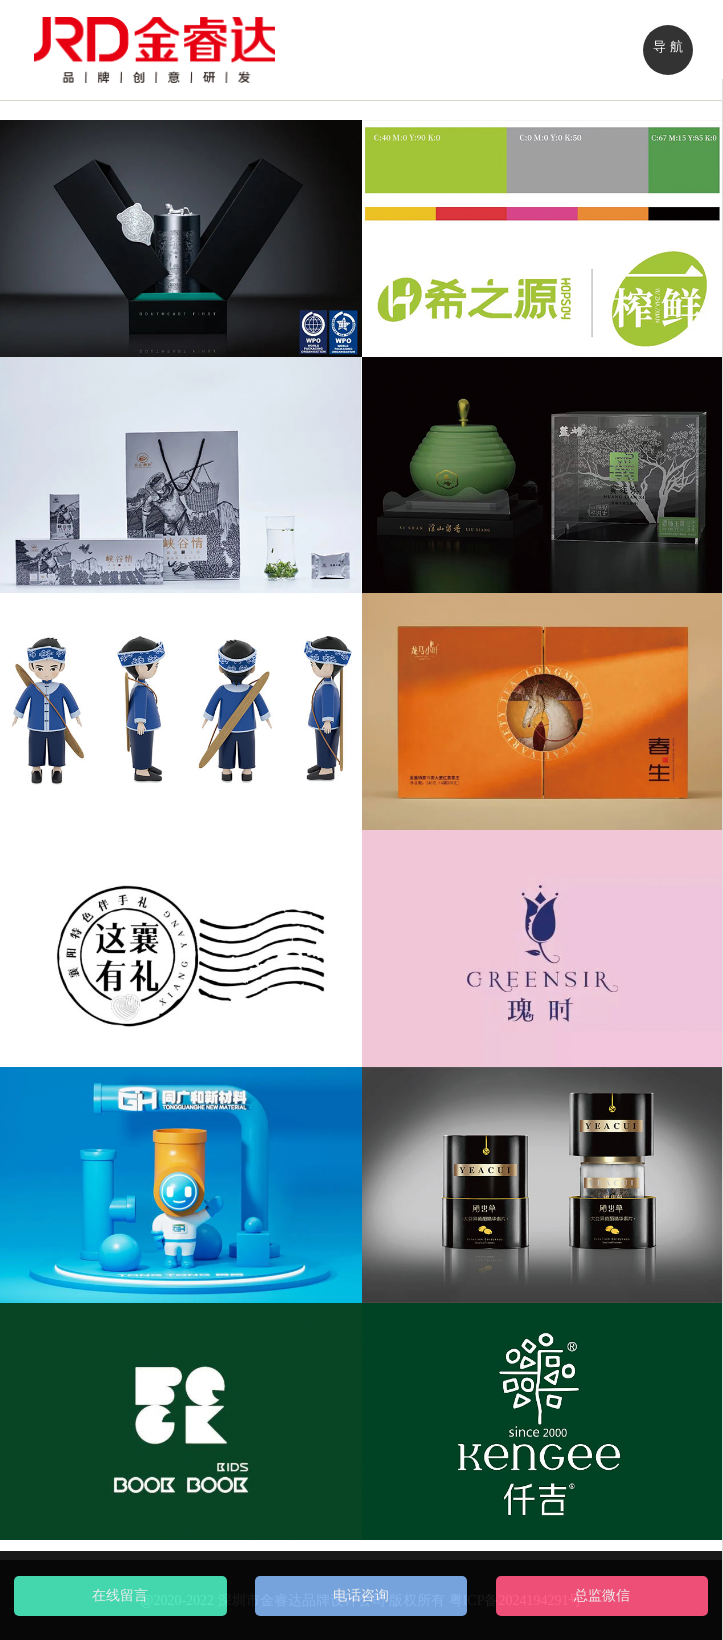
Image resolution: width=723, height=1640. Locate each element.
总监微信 (602, 1595)
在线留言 (120, 1595)
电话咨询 (361, 1595)
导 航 (667, 46)
